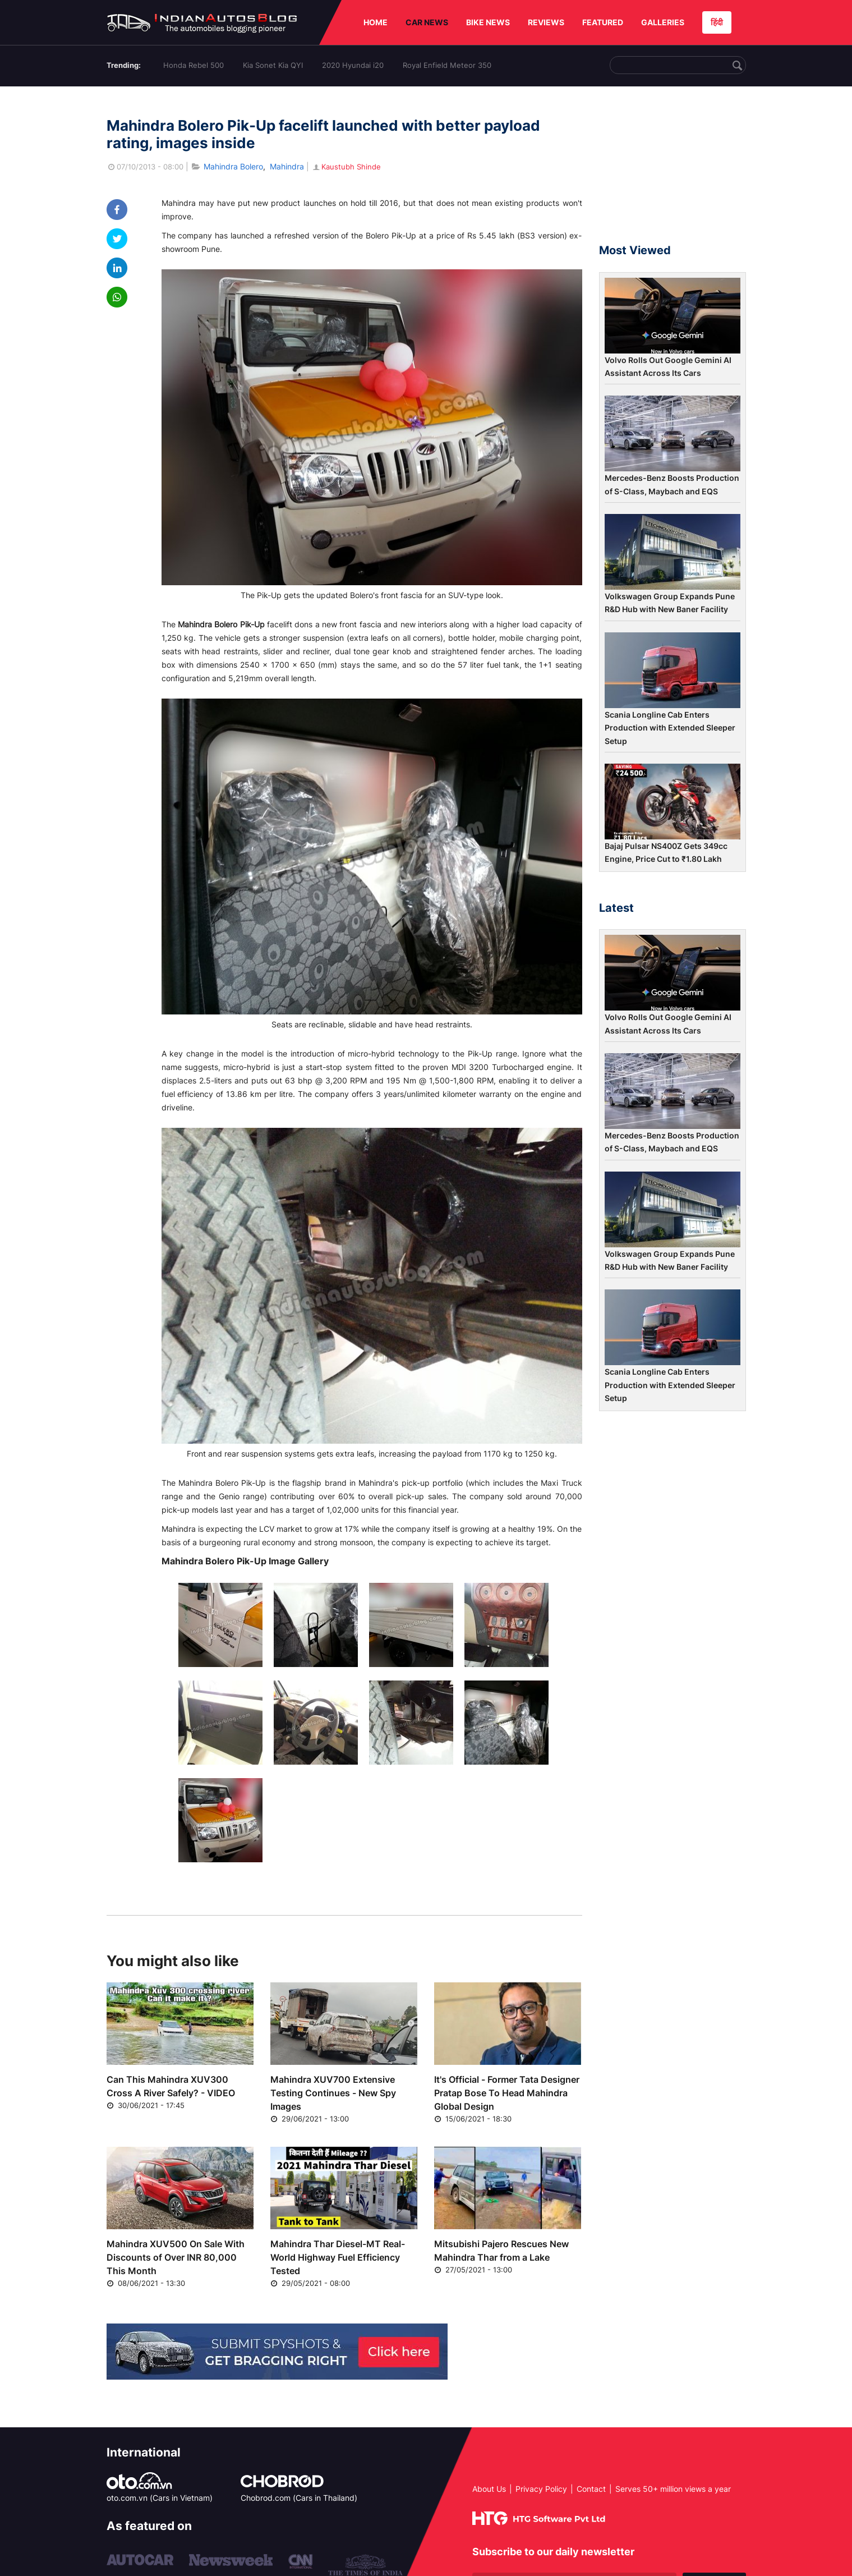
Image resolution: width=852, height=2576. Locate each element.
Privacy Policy (541, 2489)
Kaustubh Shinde (346, 166)
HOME (375, 22)
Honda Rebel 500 (193, 65)
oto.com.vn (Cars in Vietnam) (160, 2497)
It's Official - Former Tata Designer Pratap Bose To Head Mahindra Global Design (506, 2093)
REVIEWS (546, 22)
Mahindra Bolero (233, 166)
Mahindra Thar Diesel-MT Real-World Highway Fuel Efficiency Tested (337, 2257)
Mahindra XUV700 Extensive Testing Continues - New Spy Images (333, 2093)
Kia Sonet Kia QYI (273, 65)
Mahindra (287, 166)
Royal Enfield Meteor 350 (447, 65)
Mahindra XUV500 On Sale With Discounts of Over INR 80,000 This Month (176, 2257)
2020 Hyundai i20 (353, 65)
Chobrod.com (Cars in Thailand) (299, 2497)
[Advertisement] (672, 170)
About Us (489, 2489)
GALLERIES (662, 22)
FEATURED (602, 22)
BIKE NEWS (488, 22)
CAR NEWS (427, 22)
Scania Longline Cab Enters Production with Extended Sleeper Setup (670, 728)
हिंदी (717, 22)
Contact (591, 2489)
